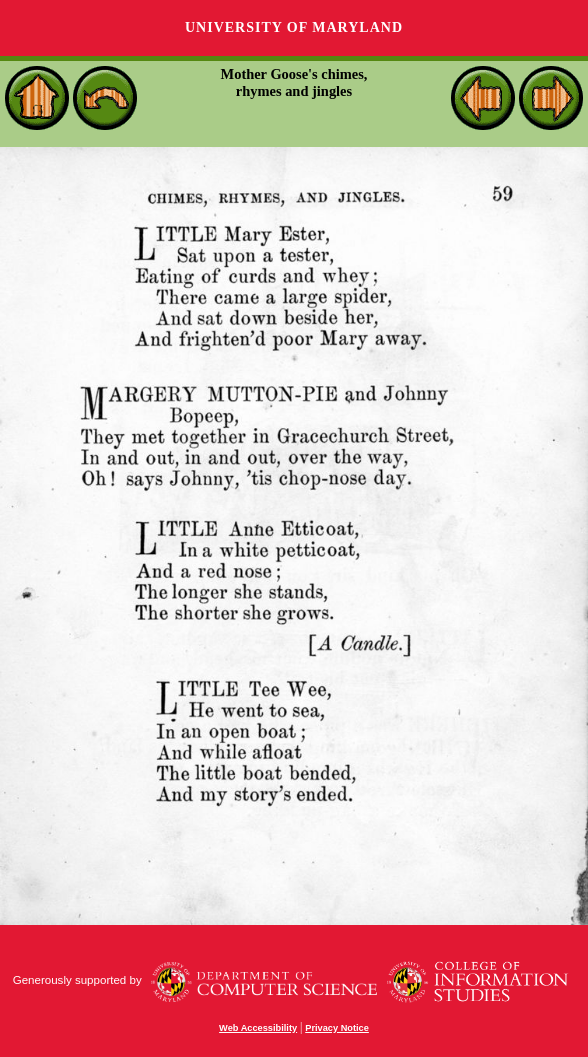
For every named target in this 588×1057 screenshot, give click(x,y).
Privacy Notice (337, 1028)
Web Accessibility (258, 1028)
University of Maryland (294, 27)
